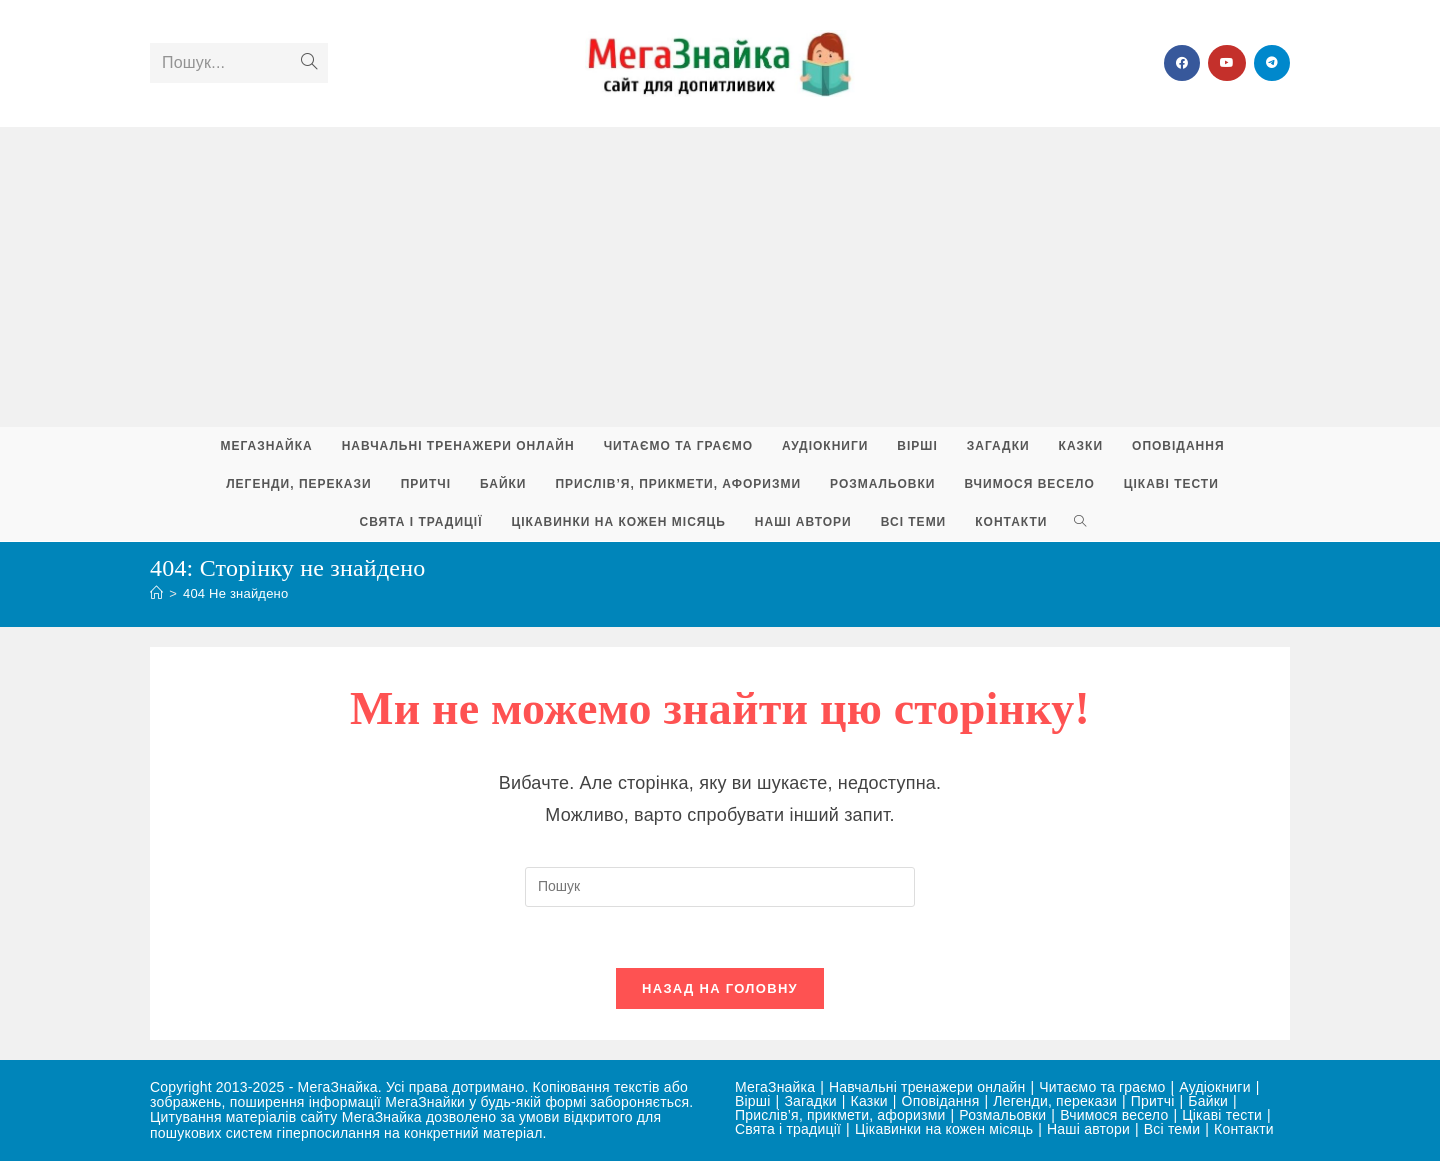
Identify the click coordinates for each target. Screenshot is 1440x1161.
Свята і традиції (788, 1129)
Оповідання (941, 1101)
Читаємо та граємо (1102, 1087)
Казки (869, 1101)
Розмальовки (1002, 1115)
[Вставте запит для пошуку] (720, 887)
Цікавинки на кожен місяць (944, 1129)
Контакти (1244, 1129)
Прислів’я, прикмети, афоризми (840, 1115)
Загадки (810, 1101)
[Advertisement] (720, 277)
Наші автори (1088, 1129)
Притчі (1153, 1101)
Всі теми (1172, 1129)
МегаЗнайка (775, 1087)
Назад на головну (720, 988)
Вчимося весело (1114, 1115)
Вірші (753, 1101)
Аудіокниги (1214, 1087)
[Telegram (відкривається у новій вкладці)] (1272, 63)
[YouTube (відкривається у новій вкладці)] (1227, 63)
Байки (1208, 1101)
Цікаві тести (1222, 1115)
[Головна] (156, 593)
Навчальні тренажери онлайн (927, 1087)
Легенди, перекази (1055, 1101)
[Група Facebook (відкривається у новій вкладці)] (1182, 63)
